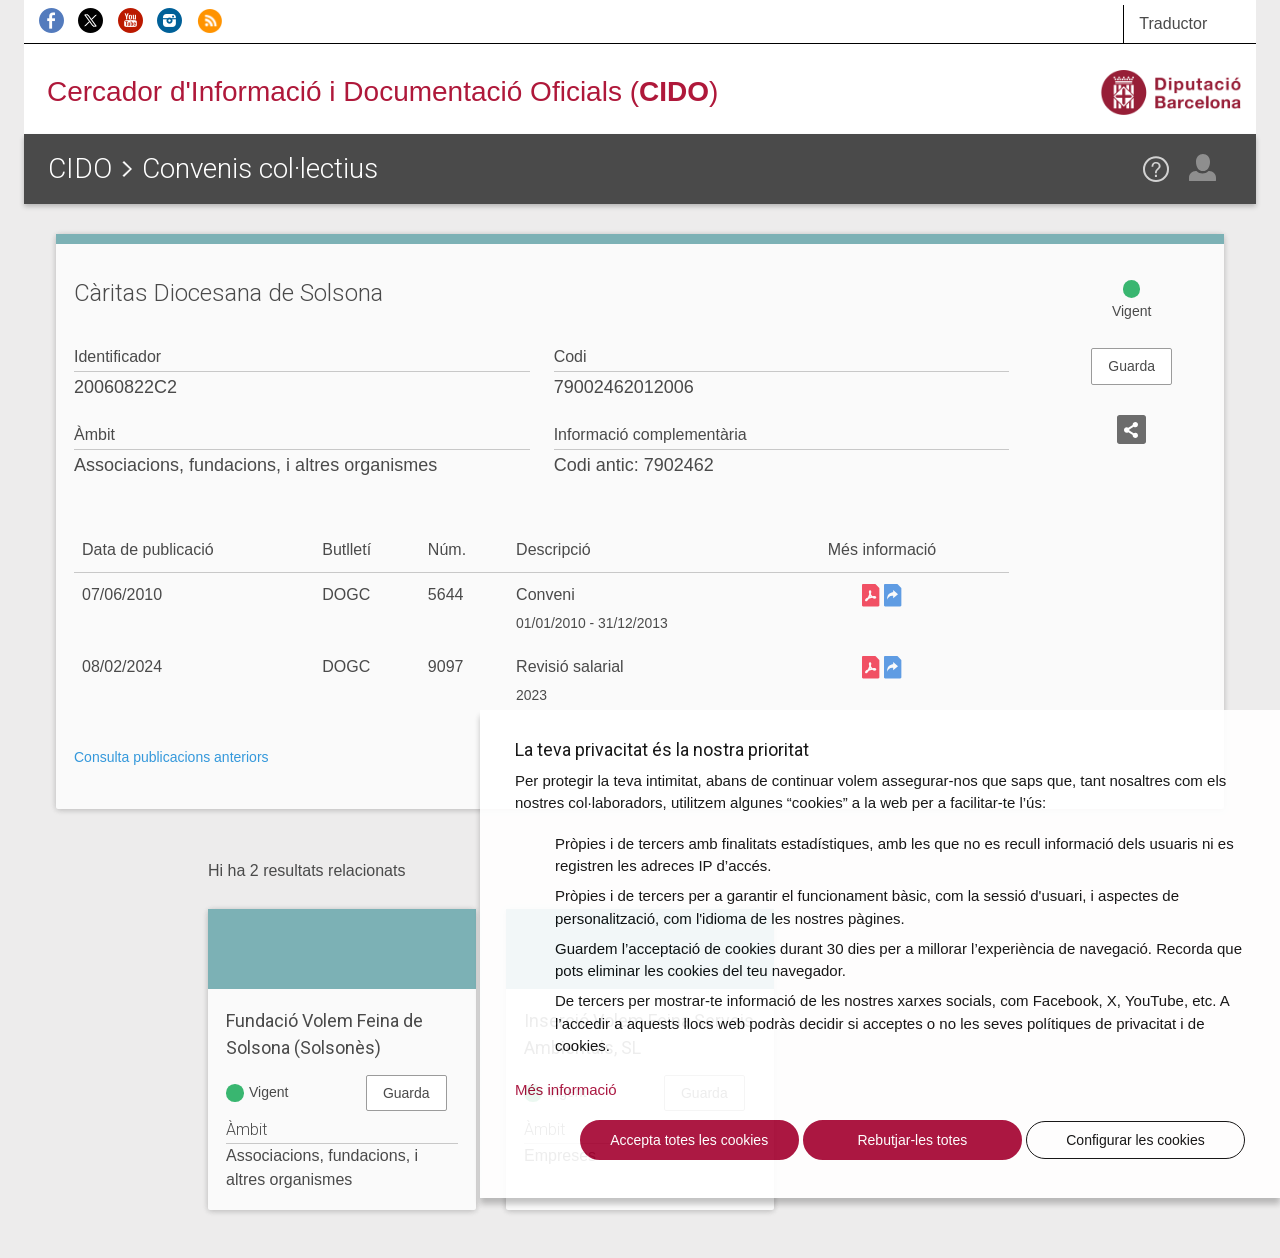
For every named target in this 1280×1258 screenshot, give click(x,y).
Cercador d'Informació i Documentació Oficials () (382, 91)
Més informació (566, 1089)
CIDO (80, 168)
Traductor (1173, 23)
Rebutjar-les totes (912, 1140)
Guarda (1131, 366)
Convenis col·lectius (260, 168)
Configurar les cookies (1135, 1140)
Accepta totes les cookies (689, 1140)
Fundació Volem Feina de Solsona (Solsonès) (324, 1034)
